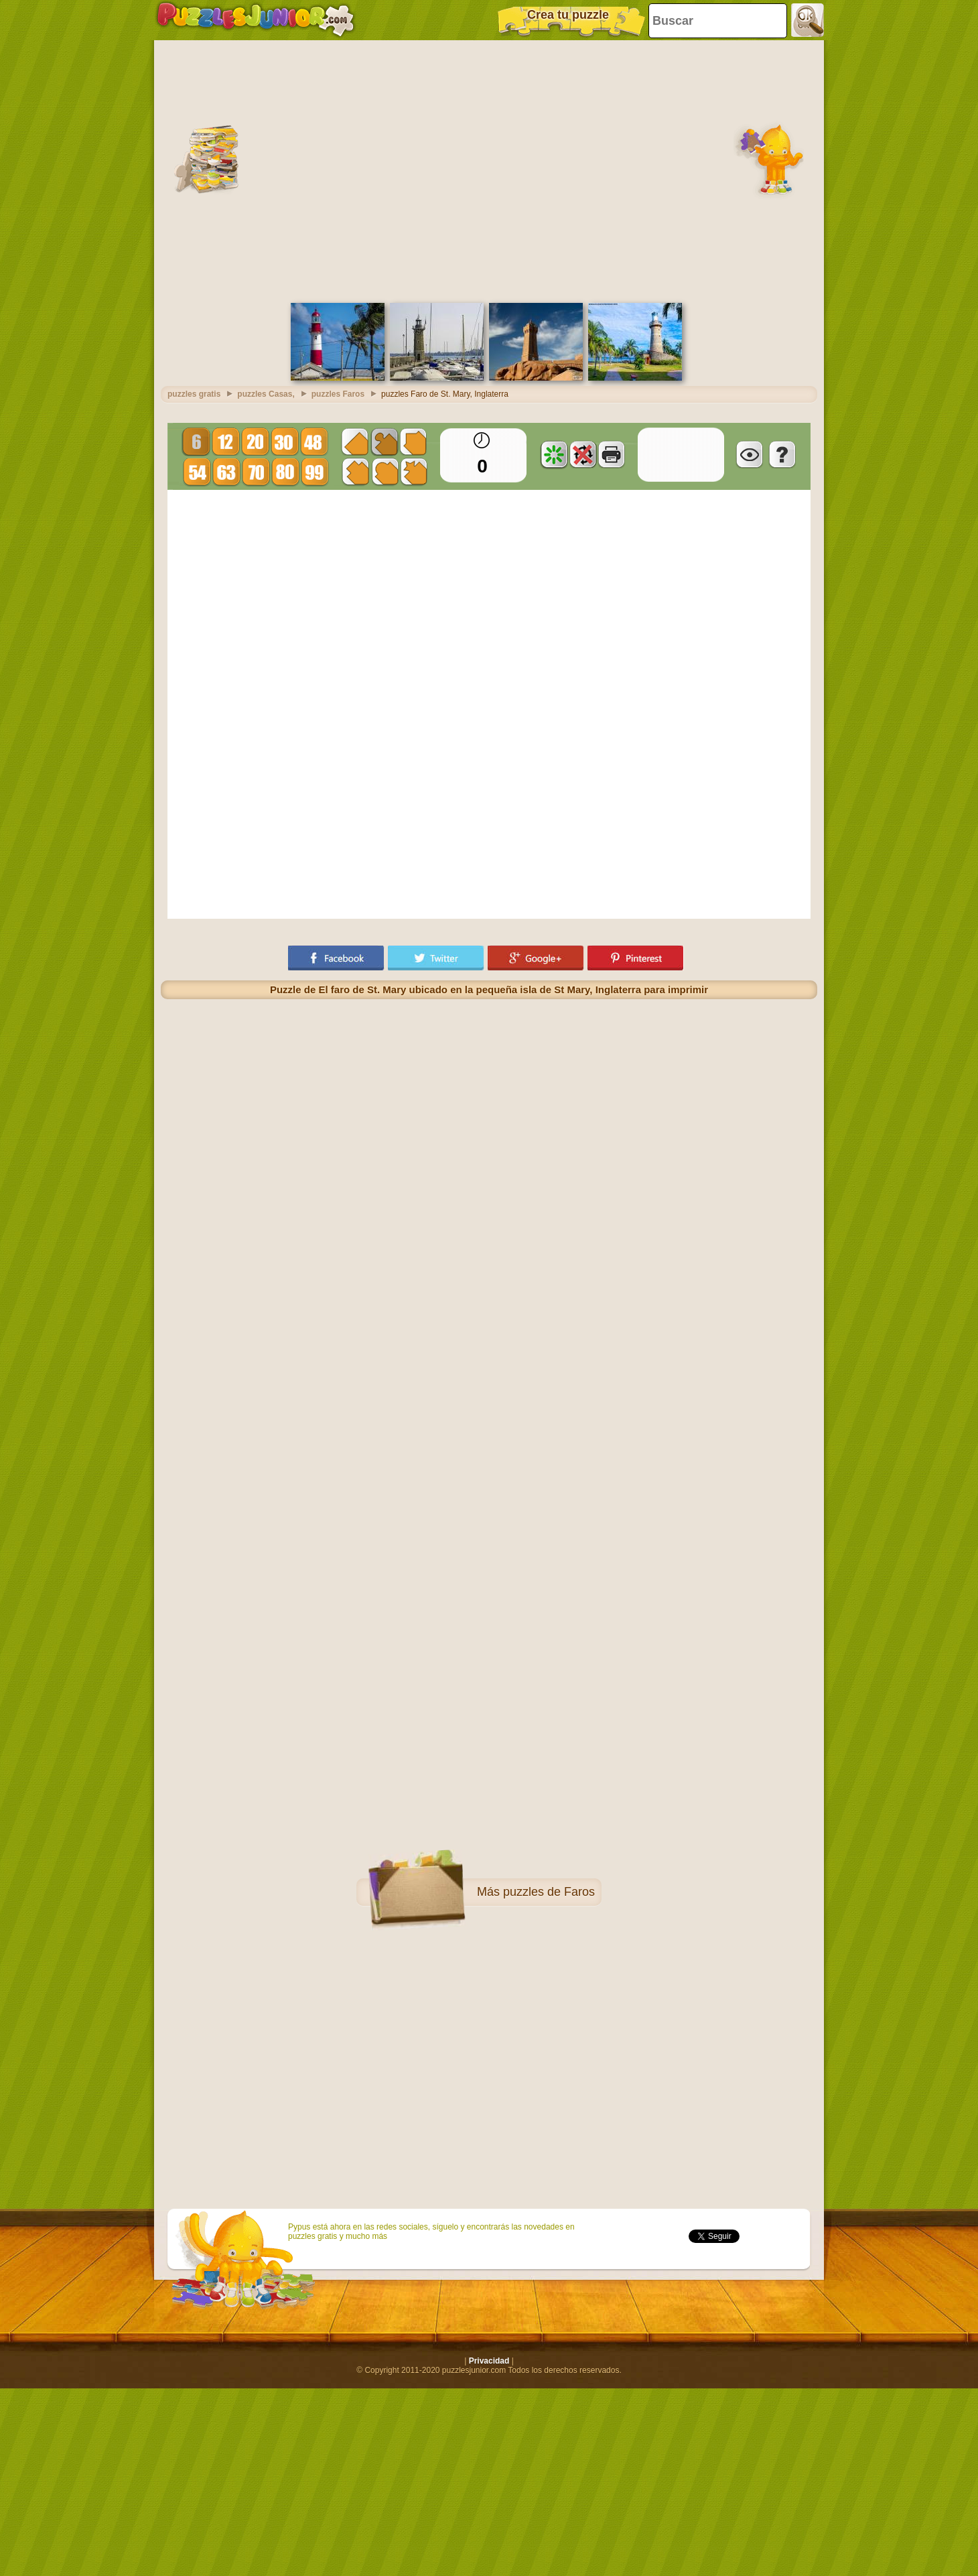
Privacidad (489, 2361)
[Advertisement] (126, 170)
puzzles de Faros (549, 1891)
